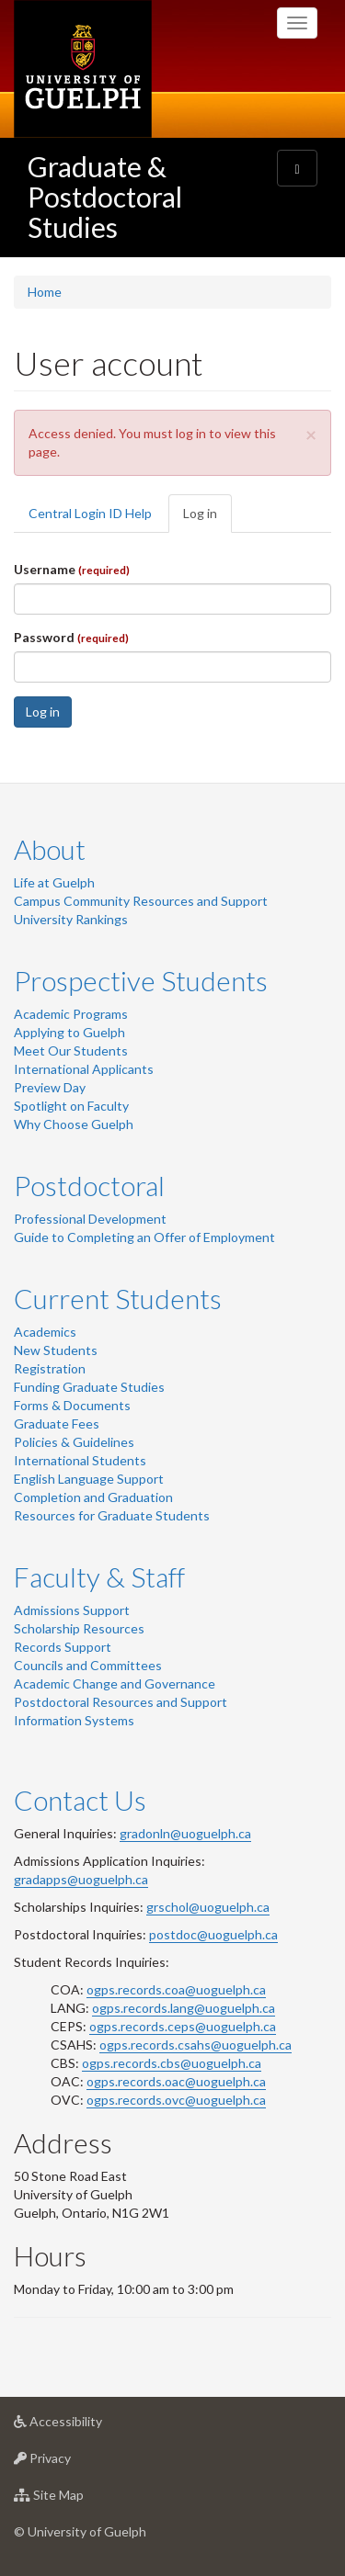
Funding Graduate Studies (89, 1387)
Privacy (71, 2462)
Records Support (62, 1647)
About (50, 848)
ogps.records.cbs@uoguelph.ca (171, 2063)
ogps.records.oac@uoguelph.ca (176, 2081)
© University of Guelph (80, 2531)
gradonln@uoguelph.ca (185, 1833)
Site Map (78, 2499)
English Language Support (89, 1478)
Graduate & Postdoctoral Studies (105, 196)
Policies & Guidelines (74, 1442)
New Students (56, 1350)
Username (72, 569)
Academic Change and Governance (114, 1683)
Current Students (118, 1298)
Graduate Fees (56, 1423)
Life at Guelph (54, 882)
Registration (50, 1368)
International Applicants (84, 1069)
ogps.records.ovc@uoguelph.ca (176, 2099)
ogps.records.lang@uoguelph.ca (183, 2008)
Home (45, 291)
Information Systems (74, 1720)
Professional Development (90, 1218)
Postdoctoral (89, 1185)
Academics (45, 1331)
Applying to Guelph (69, 1032)
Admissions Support (72, 1610)
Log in (207, 518)
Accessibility (87, 2426)
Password (71, 637)
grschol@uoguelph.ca (208, 1907)
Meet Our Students (71, 1050)
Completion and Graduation (93, 1497)
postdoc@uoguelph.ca (213, 1934)
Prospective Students (141, 980)
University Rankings (71, 919)
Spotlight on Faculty (71, 1105)
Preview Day (50, 1087)
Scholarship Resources (79, 1628)
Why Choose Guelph (73, 1124)
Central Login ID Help (90, 513)
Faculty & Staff (99, 1576)
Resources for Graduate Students (112, 1515)
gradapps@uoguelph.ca (81, 1879)
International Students (80, 1460)
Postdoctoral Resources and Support (120, 1702)
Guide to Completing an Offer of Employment (144, 1237)
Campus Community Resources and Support (141, 901)
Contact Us (80, 1799)
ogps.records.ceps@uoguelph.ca (182, 2026)
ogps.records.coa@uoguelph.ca (176, 1989)
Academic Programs (71, 1014)
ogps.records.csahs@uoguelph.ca (195, 2044)
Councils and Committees (88, 1665)
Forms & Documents (72, 1405)
